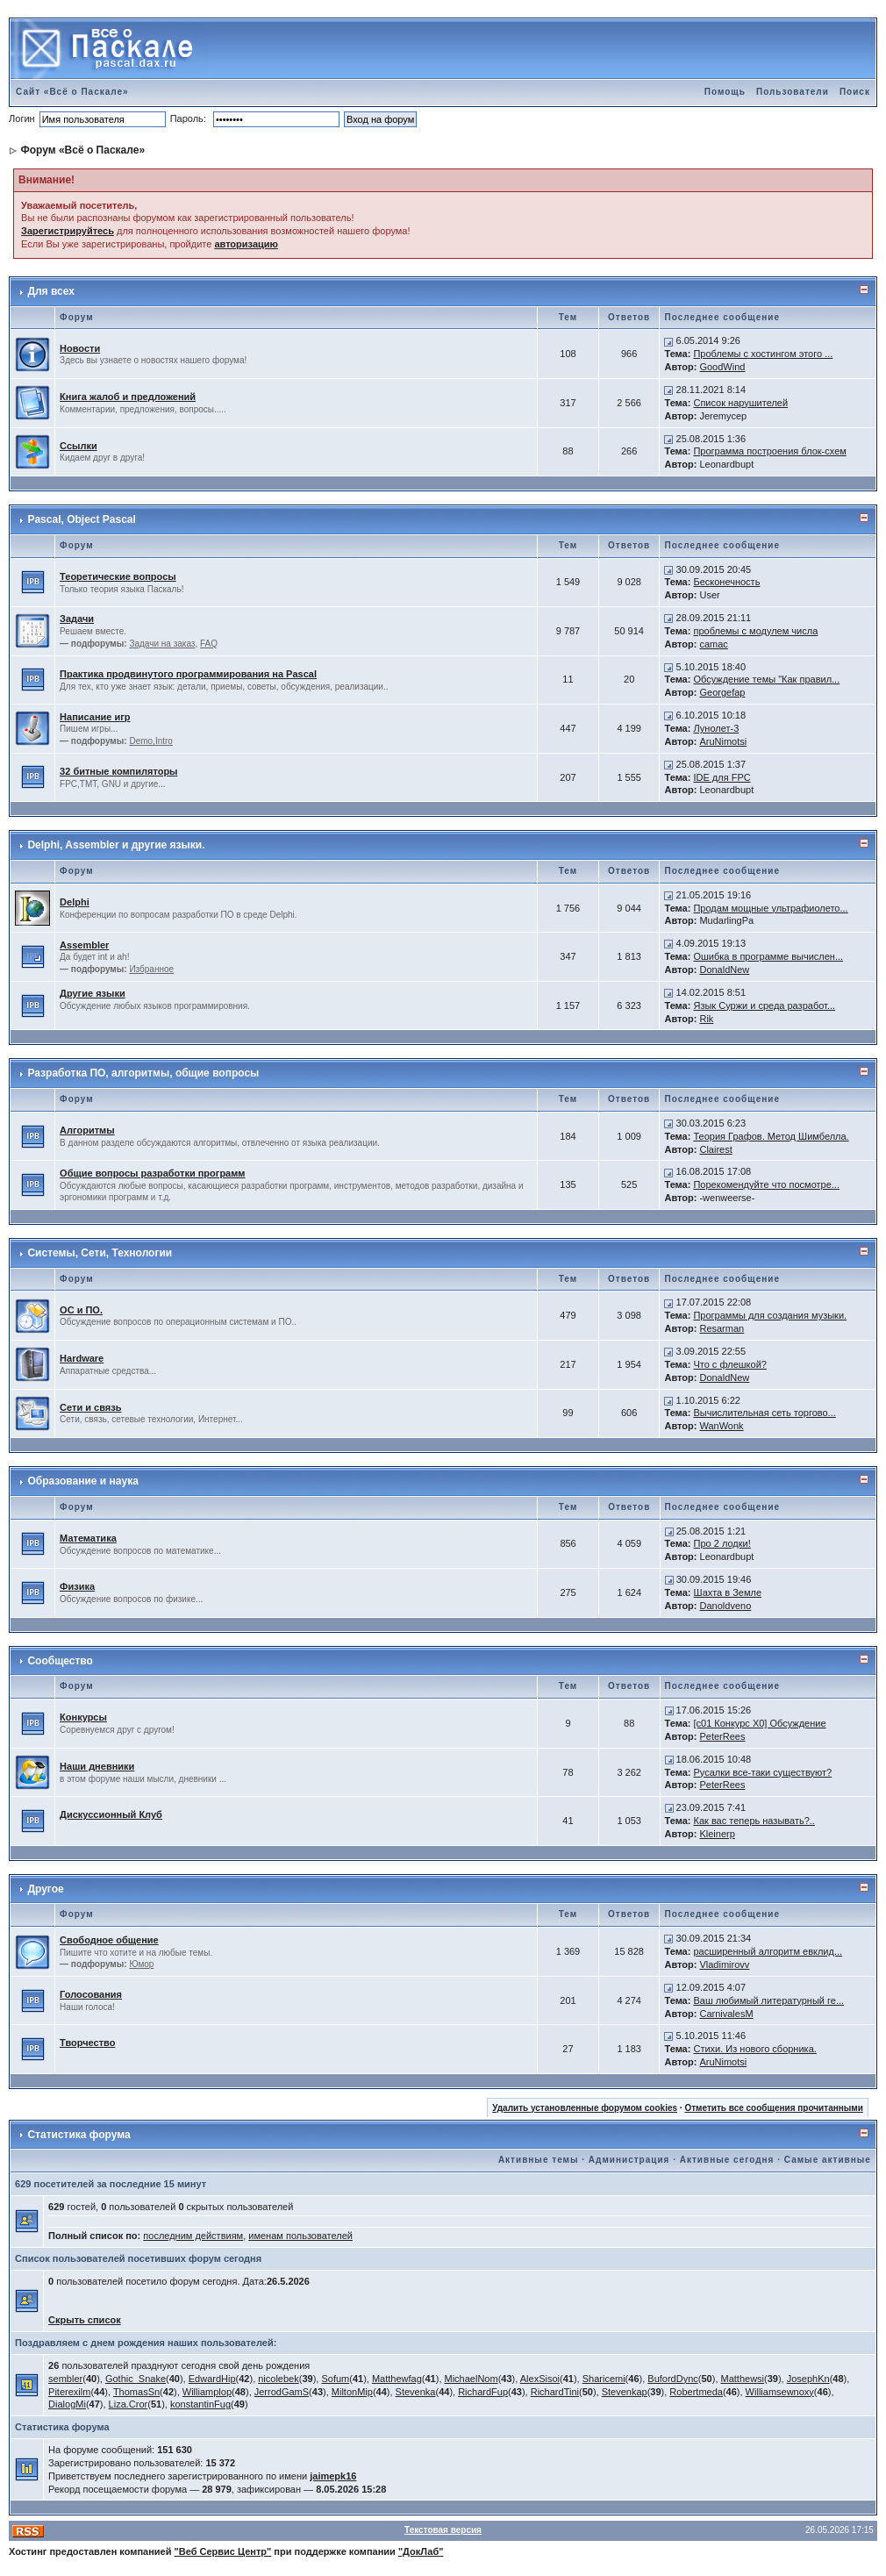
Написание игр (95, 717)
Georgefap (722, 692)
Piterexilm (69, 2391)
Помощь (725, 92)
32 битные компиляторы (118, 771)
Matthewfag (397, 2378)
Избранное (151, 969)
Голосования (91, 1994)
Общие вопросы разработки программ (152, 1173)
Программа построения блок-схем (769, 451)
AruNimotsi (723, 741)
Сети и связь (90, 1407)
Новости (80, 348)
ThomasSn (136, 2391)
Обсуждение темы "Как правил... (766, 679)
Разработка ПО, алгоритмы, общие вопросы (143, 1073)
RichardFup (483, 2391)
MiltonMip (352, 2391)
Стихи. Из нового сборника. (754, 2048)
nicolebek (278, 2378)
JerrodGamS (281, 2391)
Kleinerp (716, 1833)
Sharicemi (603, 2378)
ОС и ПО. (81, 1310)
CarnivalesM (726, 2013)
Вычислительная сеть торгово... (764, 1412)
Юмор (141, 1964)
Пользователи (792, 92)
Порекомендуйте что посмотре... (766, 1184)
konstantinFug (200, 2404)
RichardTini (555, 2391)
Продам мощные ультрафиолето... (770, 908)
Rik (706, 1018)
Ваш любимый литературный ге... (768, 2000)
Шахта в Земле (727, 1592)
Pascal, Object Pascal (81, 519)
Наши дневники (97, 1766)
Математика (88, 1538)
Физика (77, 1586)
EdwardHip (212, 2378)
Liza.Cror (128, 2404)
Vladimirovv (724, 1964)
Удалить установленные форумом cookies (584, 2108)
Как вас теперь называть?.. (753, 1820)
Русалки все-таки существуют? (762, 1772)
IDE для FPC (721, 777)
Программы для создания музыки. (770, 1315)
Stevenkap (624, 2391)
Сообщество (59, 1661)
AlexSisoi (540, 2378)
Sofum (335, 2378)
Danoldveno (726, 1605)
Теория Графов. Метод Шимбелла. (770, 1136)
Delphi (74, 902)
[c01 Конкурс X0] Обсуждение (759, 1723)
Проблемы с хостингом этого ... (762, 353)
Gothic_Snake (135, 2378)
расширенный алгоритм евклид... (767, 1951)
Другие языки (92, 993)
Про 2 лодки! (722, 1543)
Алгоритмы (87, 1130)
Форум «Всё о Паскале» (82, 150)
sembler (65, 2378)
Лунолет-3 (716, 728)
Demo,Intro (150, 741)
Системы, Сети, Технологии (99, 1253)
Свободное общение (109, 1940)
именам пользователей (300, 2235)
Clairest (715, 1149)
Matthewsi (743, 2378)
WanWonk (721, 1425)
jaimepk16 (333, 2476)
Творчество (87, 2042)
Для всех (50, 291)
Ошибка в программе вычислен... (768, 956)
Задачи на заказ (162, 643)
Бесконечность (726, 581)
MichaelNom (471, 2378)
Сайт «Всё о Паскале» (72, 92)
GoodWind (722, 366)
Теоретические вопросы (118, 576)
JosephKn (808, 2378)
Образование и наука (82, 1481)
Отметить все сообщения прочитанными (773, 2108)
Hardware (82, 1358)
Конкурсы (83, 1717)
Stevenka (416, 2391)
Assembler (84, 945)
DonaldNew (724, 969)
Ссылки (78, 445)
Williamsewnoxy (780, 2391)
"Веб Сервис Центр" (223, 2551)
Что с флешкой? (729, 1364)
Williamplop (207, 2391)
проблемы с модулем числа (755, 631)
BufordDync (672, 2378)
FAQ (209, 643)
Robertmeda (696, 2391)
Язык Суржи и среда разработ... (764, 1005)
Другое (45, 1889)
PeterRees (722, 1736)
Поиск (855, 92)
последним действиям (193, 2235)
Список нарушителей (740, 402)
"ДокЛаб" (421, 2551)
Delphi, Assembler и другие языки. (115, 845)
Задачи (77, 618)
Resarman (721, 1328)
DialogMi (67, 2404)
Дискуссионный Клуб (111, 1814)
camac (713, 644)
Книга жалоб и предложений (128, 396)
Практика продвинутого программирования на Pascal (188, 674)
